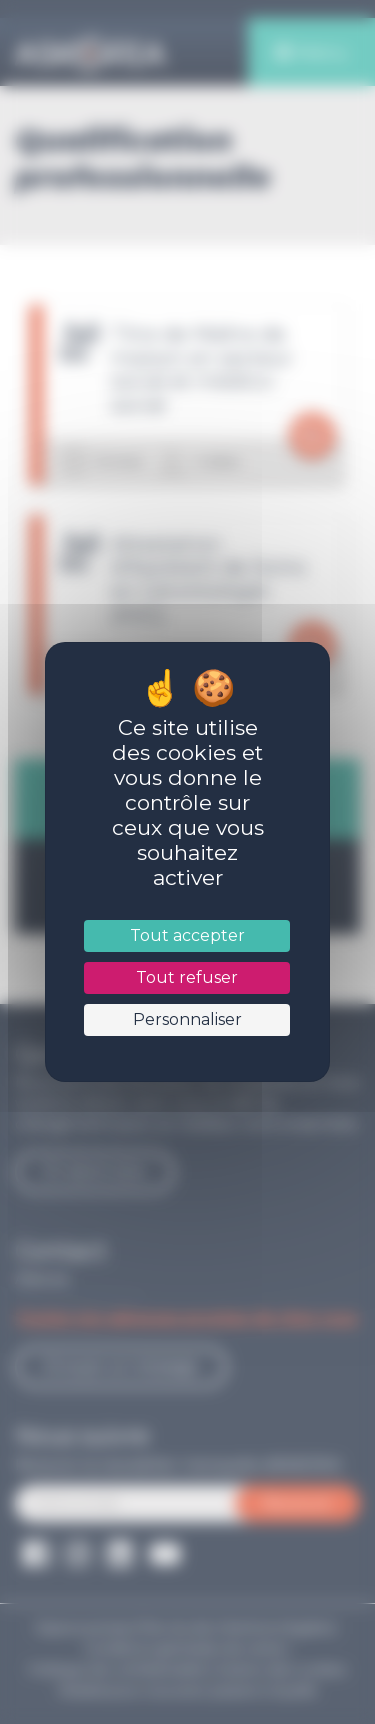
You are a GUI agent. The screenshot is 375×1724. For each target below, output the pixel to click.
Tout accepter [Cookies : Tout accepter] (187, 935)
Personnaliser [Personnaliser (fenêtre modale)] (187, 1019)
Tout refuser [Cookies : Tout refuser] (187, 977)
